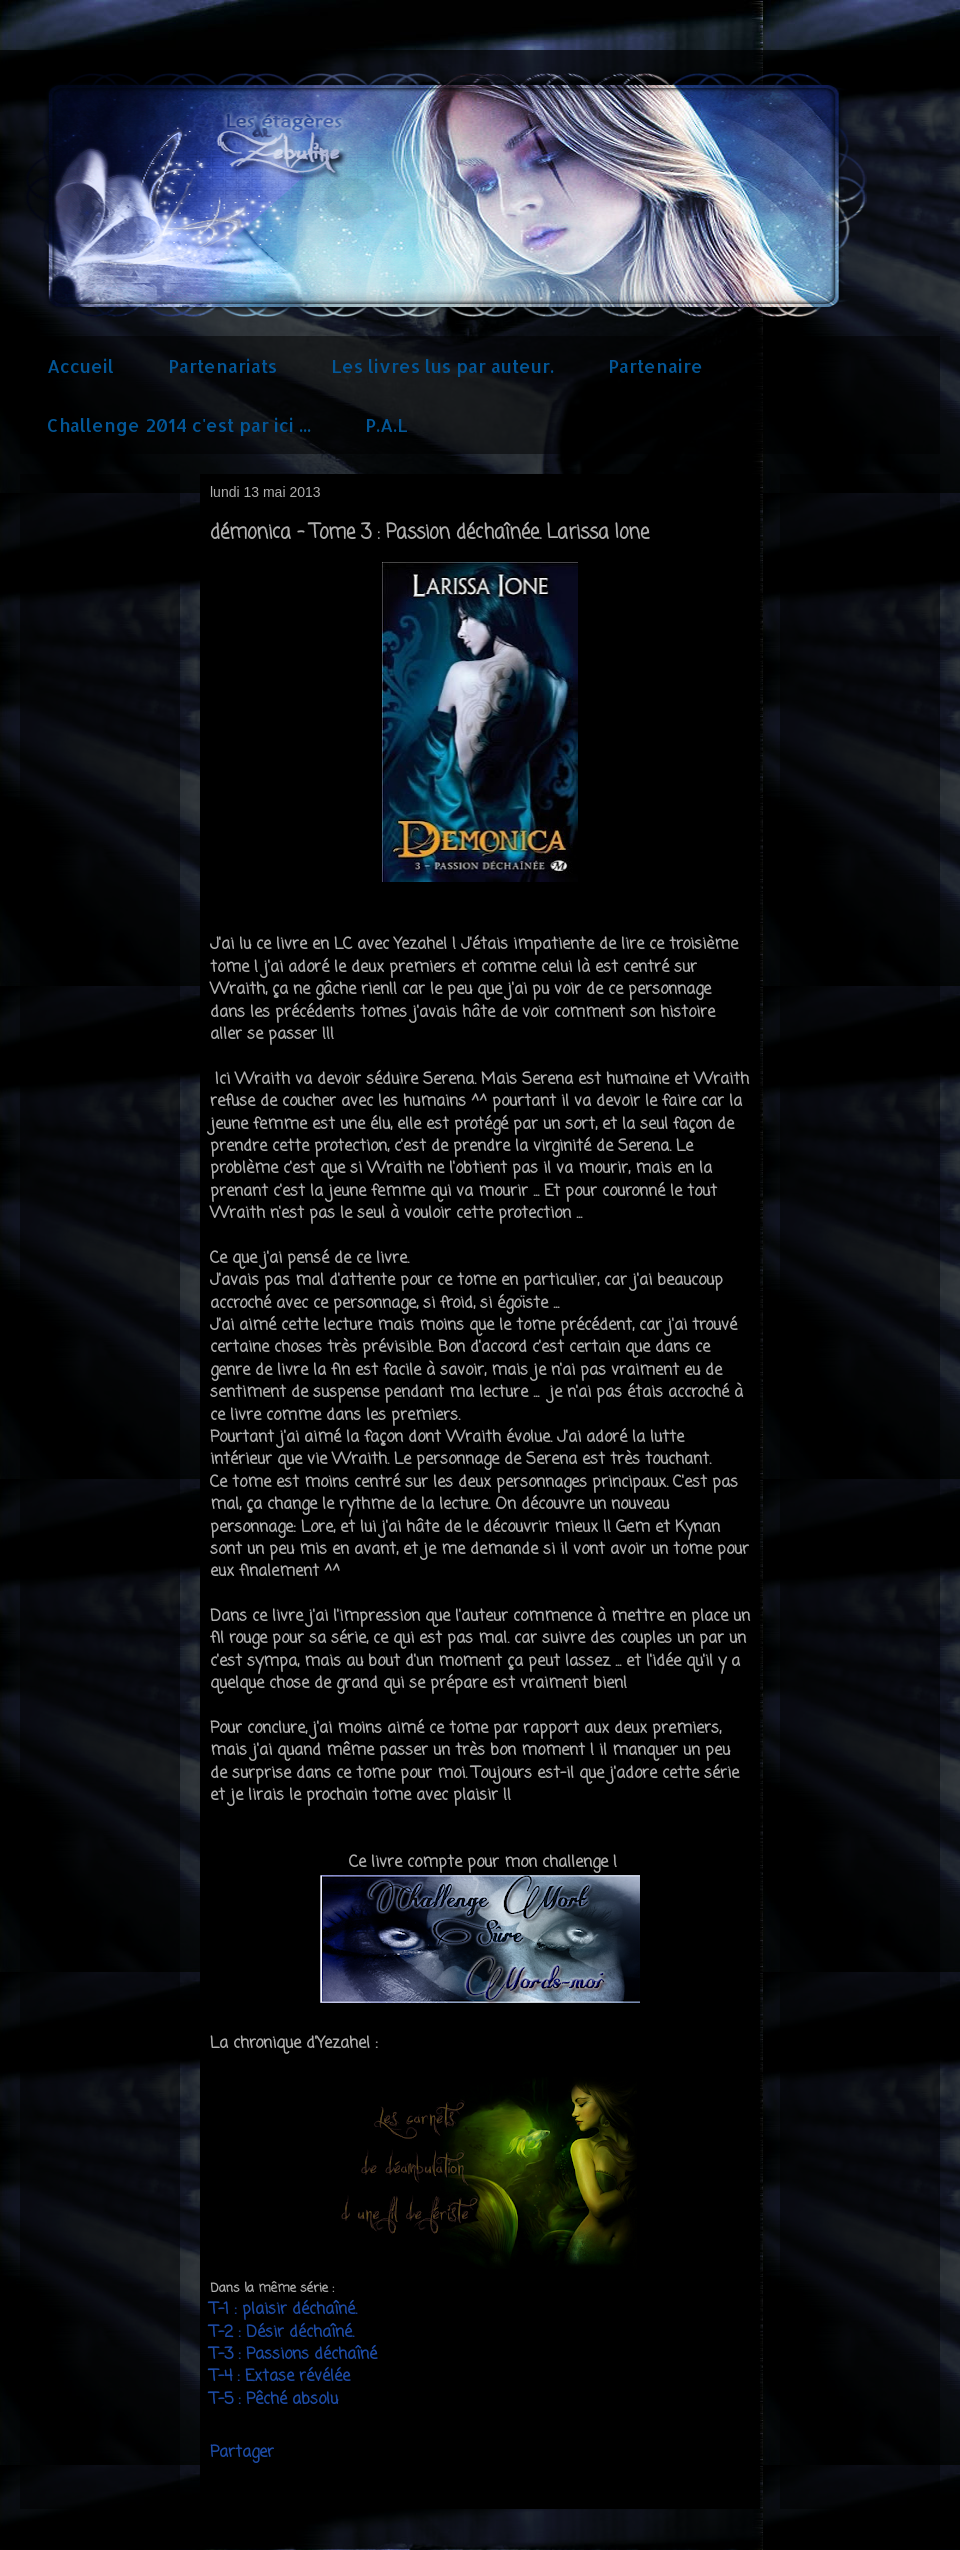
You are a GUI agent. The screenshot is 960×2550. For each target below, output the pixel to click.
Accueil (80, 365)
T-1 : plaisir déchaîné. (283, 2310)
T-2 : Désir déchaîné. (284, 2333)
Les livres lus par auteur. (442, 365)
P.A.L (386, 424)
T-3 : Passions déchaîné (293, 2355)
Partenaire (655, 365)
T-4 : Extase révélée (282, 2377)
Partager (242, 2453)
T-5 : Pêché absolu (274, 2400)
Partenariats (222, 365)
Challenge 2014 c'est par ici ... (179, 424)
